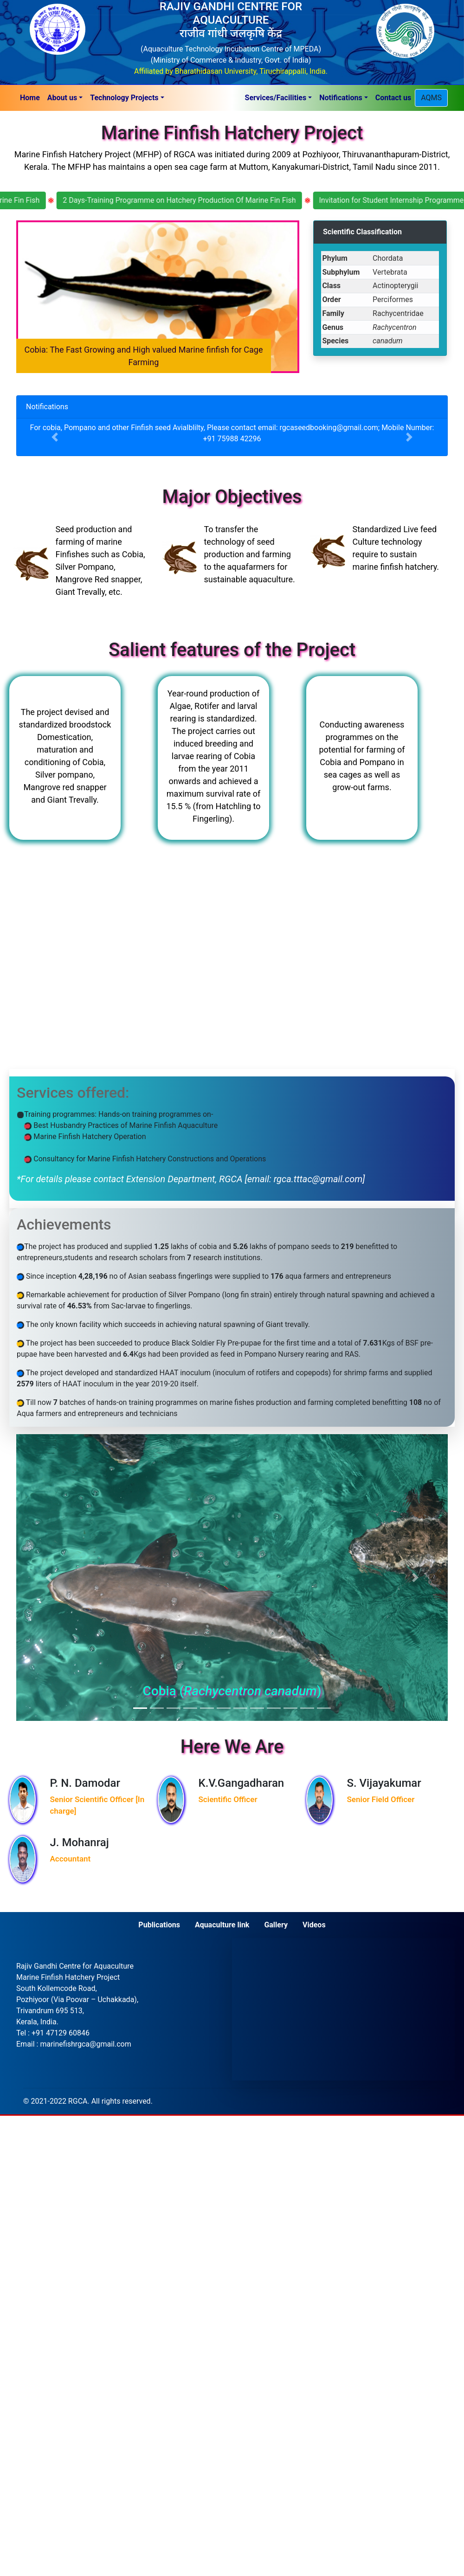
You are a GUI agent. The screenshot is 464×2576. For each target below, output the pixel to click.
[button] (65, 98)
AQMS (431, 97)
